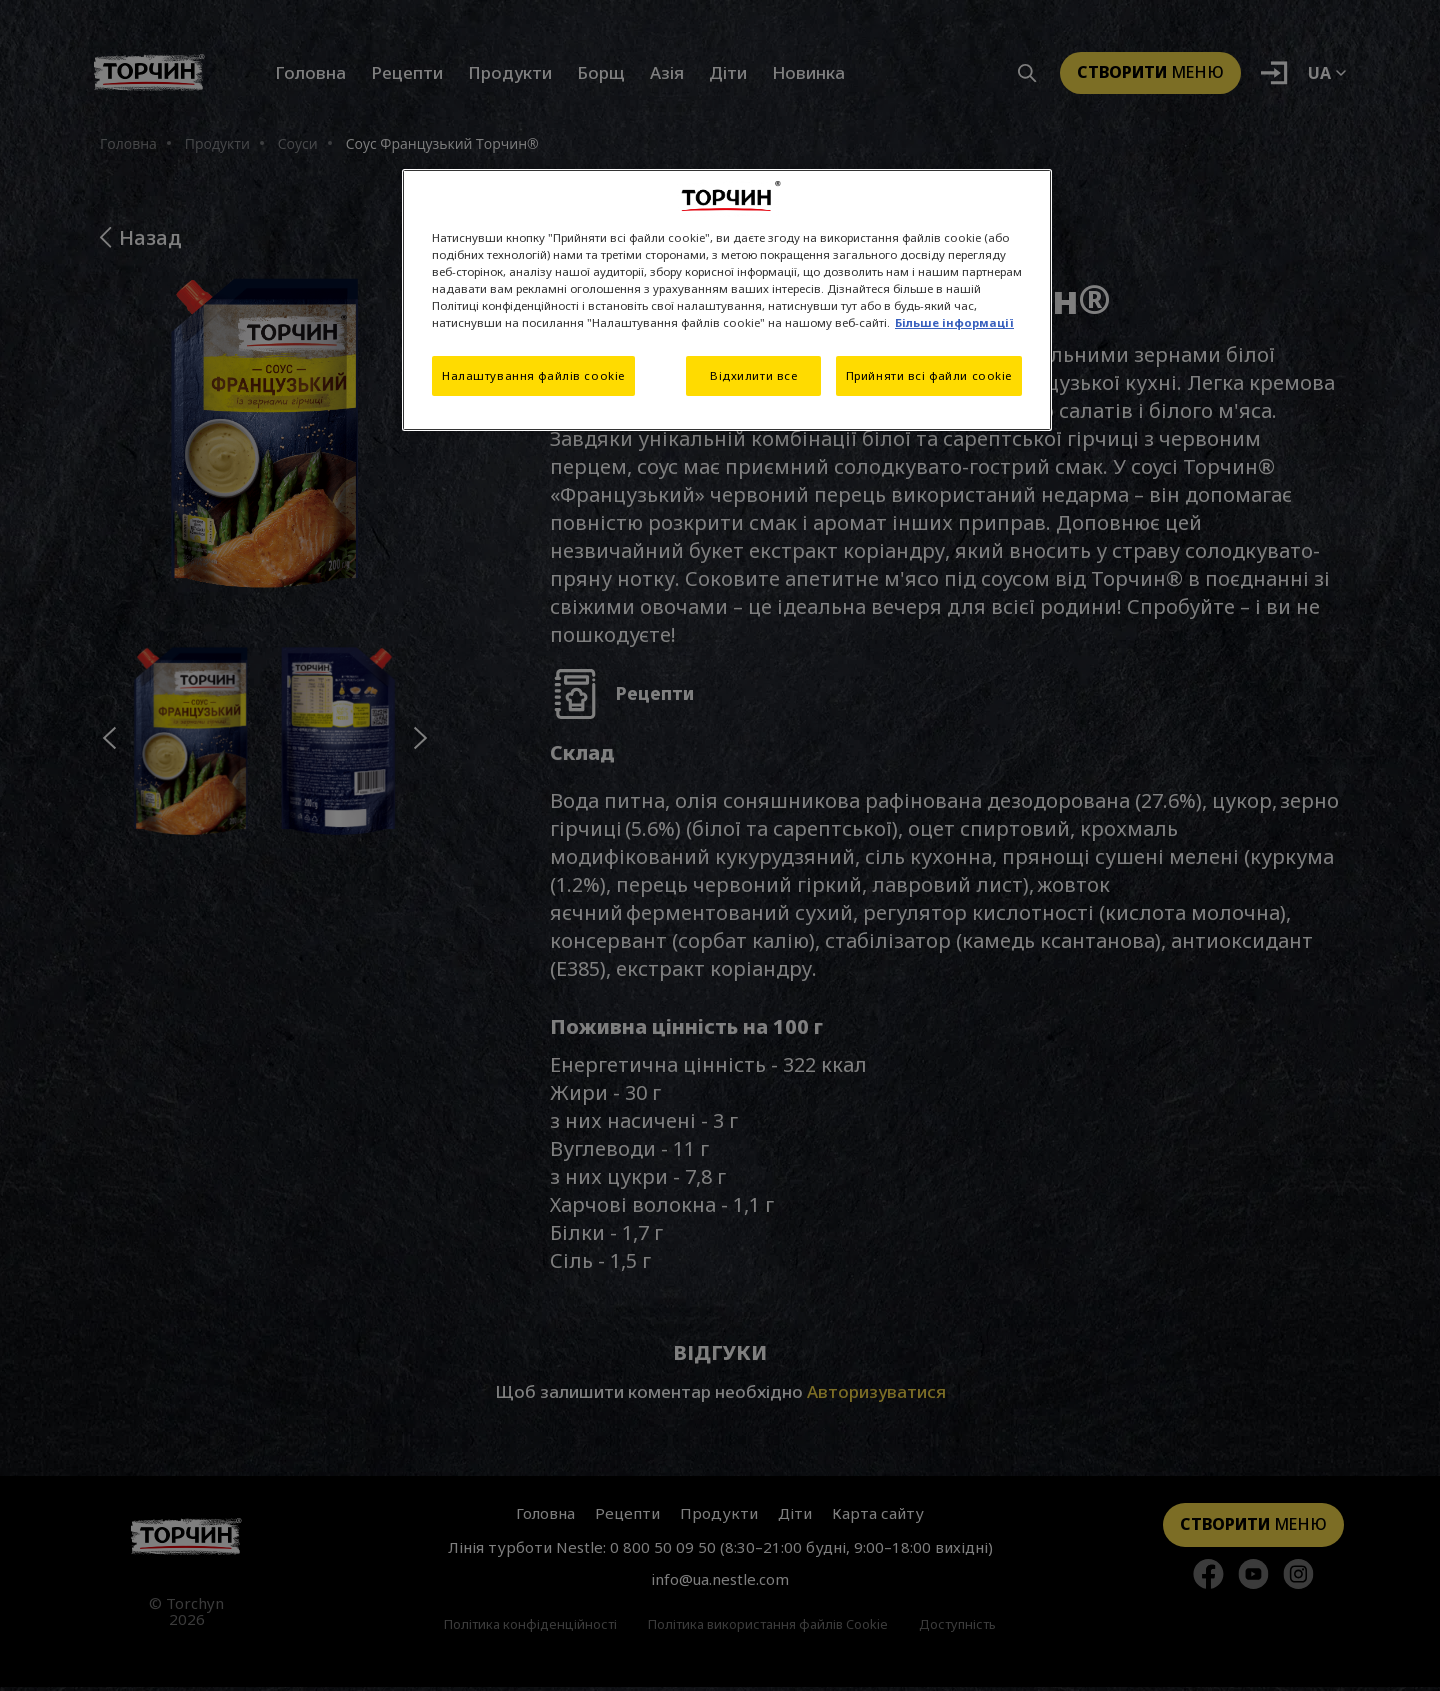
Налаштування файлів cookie (533, 375)
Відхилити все (752, 375)
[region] (727, 300)
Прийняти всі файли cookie (929, 375)
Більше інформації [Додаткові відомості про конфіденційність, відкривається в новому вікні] (954, 322)
